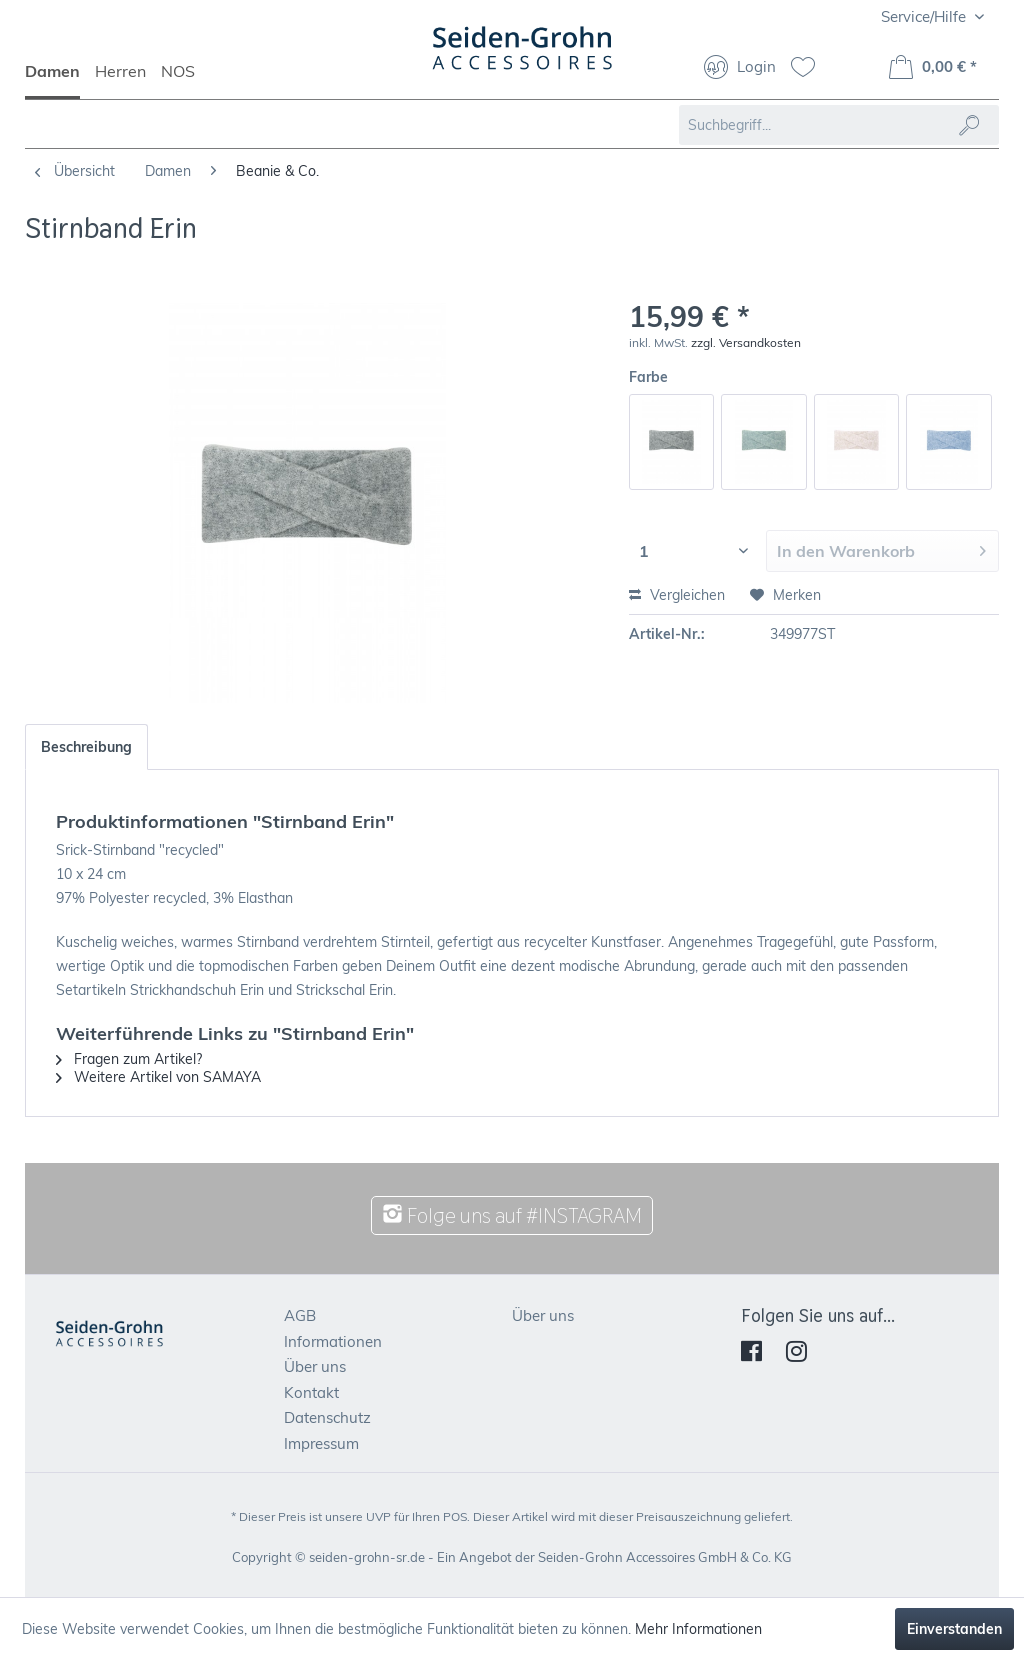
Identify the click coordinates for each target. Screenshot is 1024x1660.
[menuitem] (60, 80)
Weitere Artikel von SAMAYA (158, 1077)
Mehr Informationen (698, 1629)
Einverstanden (954, 1629)
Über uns (315, 1366)
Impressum (321, 1443)
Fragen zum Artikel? (129, 1059)
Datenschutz (327, 1417)
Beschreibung (86, 747)
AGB (300, 1315)
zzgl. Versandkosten (746, 342)
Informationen (333, 1341)
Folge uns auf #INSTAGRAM (512, 1215)
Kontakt (311, 1392)
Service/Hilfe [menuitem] (925, 16)
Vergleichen (677, 595)
